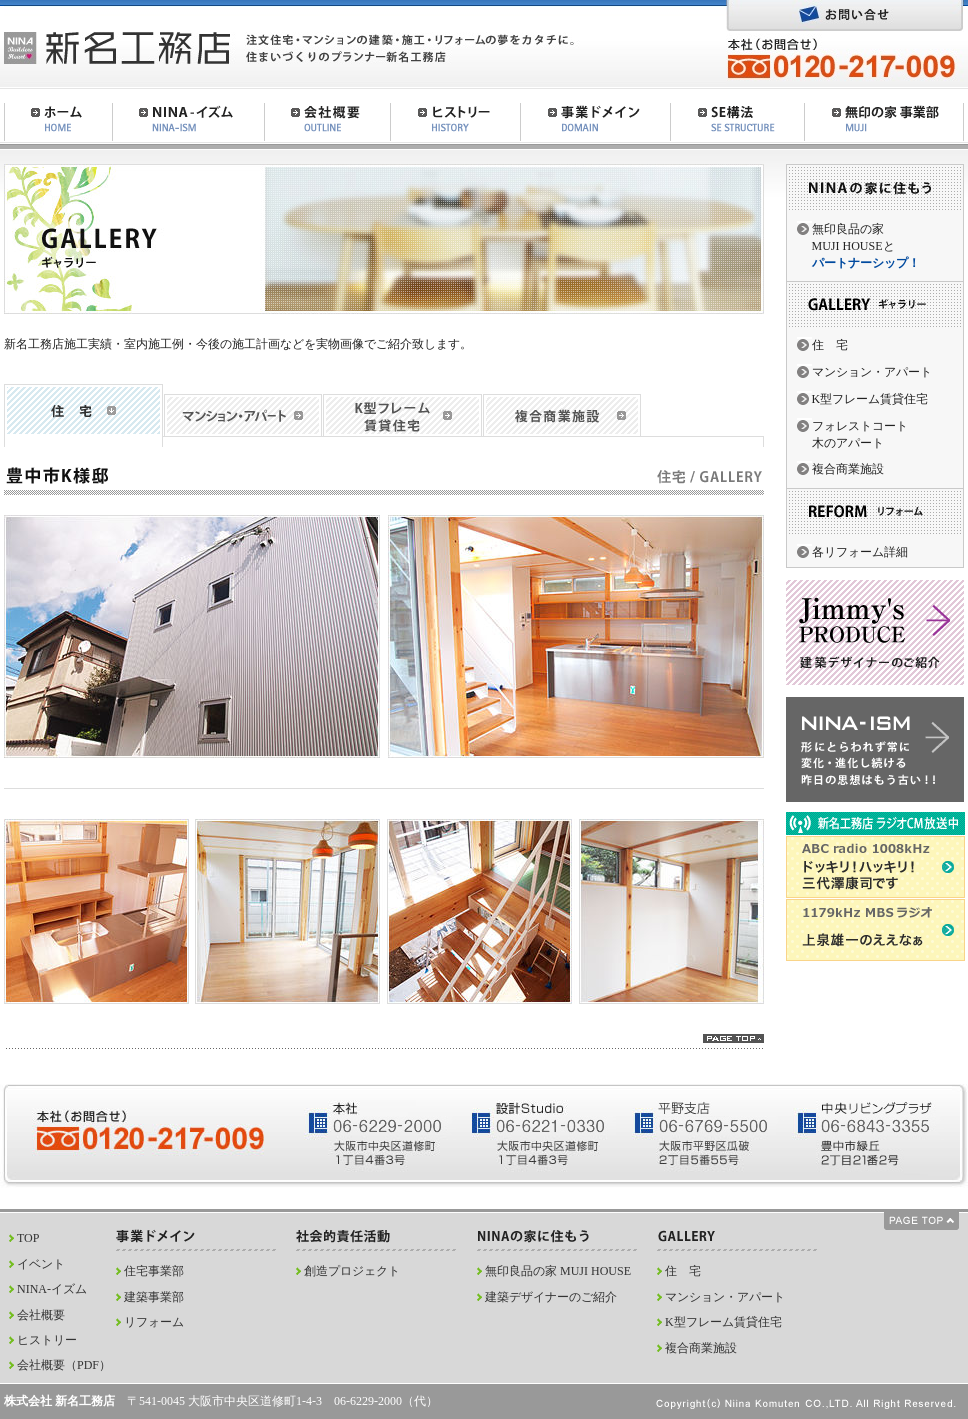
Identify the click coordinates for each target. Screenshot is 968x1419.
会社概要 (41, 1315)
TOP (28, 1238)
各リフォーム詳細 (860, 552)
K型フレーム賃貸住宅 (870, 399)
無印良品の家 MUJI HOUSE (558, 1271)
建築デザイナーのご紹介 (551, 1297)
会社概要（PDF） (64, 1365)
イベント (41, 1264)
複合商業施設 (848, 469)
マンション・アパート (872, 372)
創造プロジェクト (352, 1271)
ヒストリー (47, 1340)
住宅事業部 (154, 1271)
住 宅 (830, 345)
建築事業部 (154, 1297)
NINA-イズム (52, 1289)
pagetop (733, 1039)
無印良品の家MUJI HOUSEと (866, 246)
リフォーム (154, 1322)
